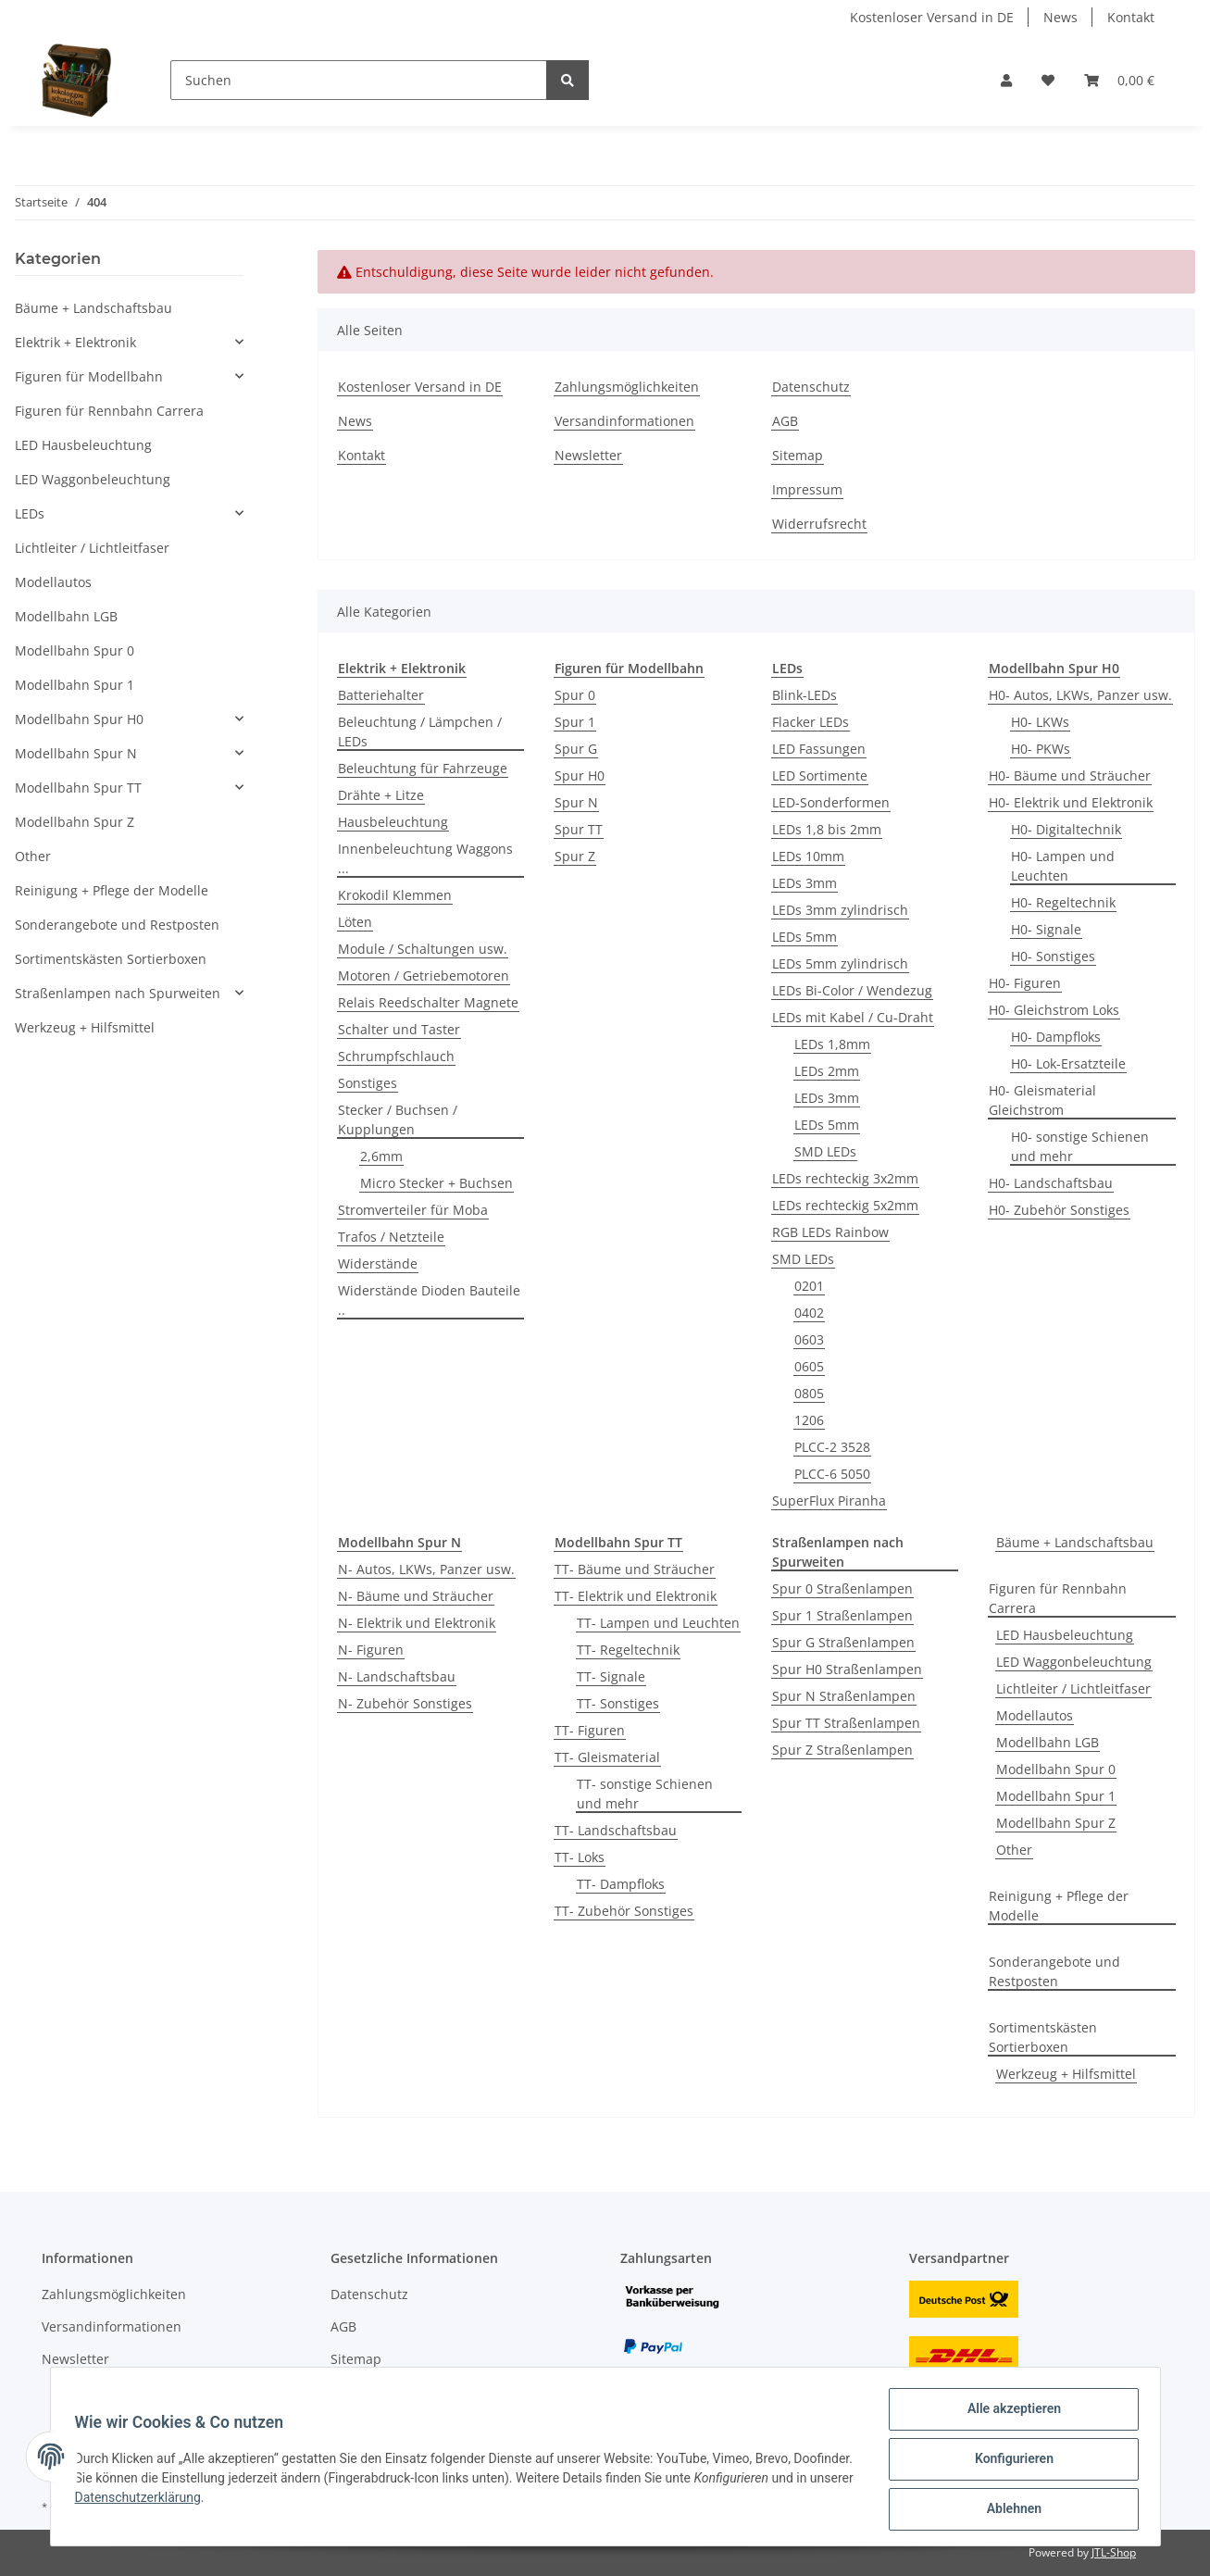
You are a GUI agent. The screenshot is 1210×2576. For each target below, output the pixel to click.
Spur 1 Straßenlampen (842, 1615)
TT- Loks (580, 1857)
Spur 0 (575, 695)
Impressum (807, 489)
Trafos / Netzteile (391, 1236)
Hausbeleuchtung (393, 822)
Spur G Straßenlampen (843, 1642)
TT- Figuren (590, 1730)
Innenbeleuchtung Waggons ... (425, 858)
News (1060, 17)
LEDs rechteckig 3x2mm (845, 1178)
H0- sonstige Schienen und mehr (1080, 1146)
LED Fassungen (819, 748)
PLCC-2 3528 (832, 1447)
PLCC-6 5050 (832, 1473)
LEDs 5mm (804, 936)
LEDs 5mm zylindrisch (840, 963)
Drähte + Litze (381, 795)
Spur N (576, 802)
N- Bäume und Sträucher (415, 1596)
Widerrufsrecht (819, 523)
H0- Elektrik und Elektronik (1071, 802)
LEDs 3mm (804, 883)
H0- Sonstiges (1053, 956)
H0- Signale (1046, 929)
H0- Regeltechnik (1063, 902)
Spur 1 (575, 722)
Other (1014, 1849)
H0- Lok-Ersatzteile (1068, 1063)
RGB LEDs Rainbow (830, 1232)
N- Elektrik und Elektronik (416, 1623)
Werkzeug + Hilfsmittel (1066, 2073)
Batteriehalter (381, 695)
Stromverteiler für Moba (413, 1210)
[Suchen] (358, 80)
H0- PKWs (1040, 748)
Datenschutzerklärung (228, 2501)
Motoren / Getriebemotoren (423, 975)
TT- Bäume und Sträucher (635, 1569)
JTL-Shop (1113, 2552)
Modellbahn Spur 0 (1056, 1769)
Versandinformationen (624, 421)
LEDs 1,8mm (832, 1044)
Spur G (576, 748)
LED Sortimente (819, 775)
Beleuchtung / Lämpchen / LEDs (420, 731)
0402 (809, 1312)
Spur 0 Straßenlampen (842, 1588)
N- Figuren (371, 1649)
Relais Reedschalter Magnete (428, 1002)
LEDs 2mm (826, 1071)
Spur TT (579, 829)
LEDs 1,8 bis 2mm (826, 829)
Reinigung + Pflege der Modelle (1059, 1905)
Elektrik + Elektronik (75, 342)
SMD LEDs (825, 1151)
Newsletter (588, 455)
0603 (809, 1339)
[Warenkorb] (1119, 80)
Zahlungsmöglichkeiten (627, 386)
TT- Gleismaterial (607, 1757)
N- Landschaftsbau (396, 1676)
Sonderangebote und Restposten (1054, 1971)
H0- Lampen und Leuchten (1063, 865)
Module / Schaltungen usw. (422, 948)
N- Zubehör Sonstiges (405, 1703)
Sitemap (797, 455)
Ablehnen (1008, 2510)
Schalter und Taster (399, 1029)
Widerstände (378, 1263)
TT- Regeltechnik (628, 1649)
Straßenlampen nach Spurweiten (117, 993)
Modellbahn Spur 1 (1056, 1796)
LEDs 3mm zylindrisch (840, 910)
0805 (809, 1393)
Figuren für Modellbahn (89, 376)
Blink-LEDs (804, 695)
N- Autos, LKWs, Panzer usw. (426, 1569)
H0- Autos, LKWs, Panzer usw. (1080, 695)
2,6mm (381, 1156)
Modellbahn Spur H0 (79, 719)
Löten (355, 922)
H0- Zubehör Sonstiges (1059, 1210)
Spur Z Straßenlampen (842, 1749)
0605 (809, 1366)
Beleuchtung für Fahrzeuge (422, 768)
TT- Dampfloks (621, 1884)
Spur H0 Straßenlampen (847, 1669)
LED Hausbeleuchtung (1064, 1635)
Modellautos (1034, 1715)
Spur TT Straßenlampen (846, 1723)
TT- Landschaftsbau (616, 1830)
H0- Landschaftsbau (1051, 1183)
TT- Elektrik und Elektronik (636, 1596)
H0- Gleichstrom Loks (1054, 1010)
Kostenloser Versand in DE (932, 17)
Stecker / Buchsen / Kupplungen (397, 1119)
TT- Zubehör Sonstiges (624, 1910)
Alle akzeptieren (1008, 2414)
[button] (1006, 80)
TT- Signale (611, 1676)
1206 (809, 1420)
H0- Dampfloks (1056, 1036)
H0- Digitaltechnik (1066, 829)
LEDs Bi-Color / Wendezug (852, 990)
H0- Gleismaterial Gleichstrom (1042, 1100)
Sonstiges (367, 1083)
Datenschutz (811, 386)
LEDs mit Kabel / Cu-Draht (852, 1017)
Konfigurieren (1008, 2462)
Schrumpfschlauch (396, 1056)
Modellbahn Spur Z (1056, 1823)
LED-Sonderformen (831, 802)
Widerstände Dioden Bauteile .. (429, 1300)
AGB (785, 421)
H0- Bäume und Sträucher (1070, 775)
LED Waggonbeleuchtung (1074, 1661)
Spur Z (575, 856)
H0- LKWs (1040, 722)
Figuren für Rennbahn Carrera (1058, 1598)
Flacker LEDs (810, 722)
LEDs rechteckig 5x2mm (845, 1205)
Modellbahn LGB (1047, 1742)
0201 (809, 1285)
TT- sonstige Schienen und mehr (645, 1793)
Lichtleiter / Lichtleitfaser (1073, 1688)
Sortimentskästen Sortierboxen (1043, 2037)
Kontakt (1130, 17)
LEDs (29, 513)
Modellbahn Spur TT (78, 787)
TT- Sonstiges (618, 1703)
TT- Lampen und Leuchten (658, 1623)
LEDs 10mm (808, 856)
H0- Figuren (1025, 983)
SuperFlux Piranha (829, 1500)
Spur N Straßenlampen (844, 1696)
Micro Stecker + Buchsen (436, 1183)
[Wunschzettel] (1048, 80)
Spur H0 (580, 775)
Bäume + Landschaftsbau (1075, 1542)
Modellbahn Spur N (76, 753)
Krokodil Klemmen (395, 895)
